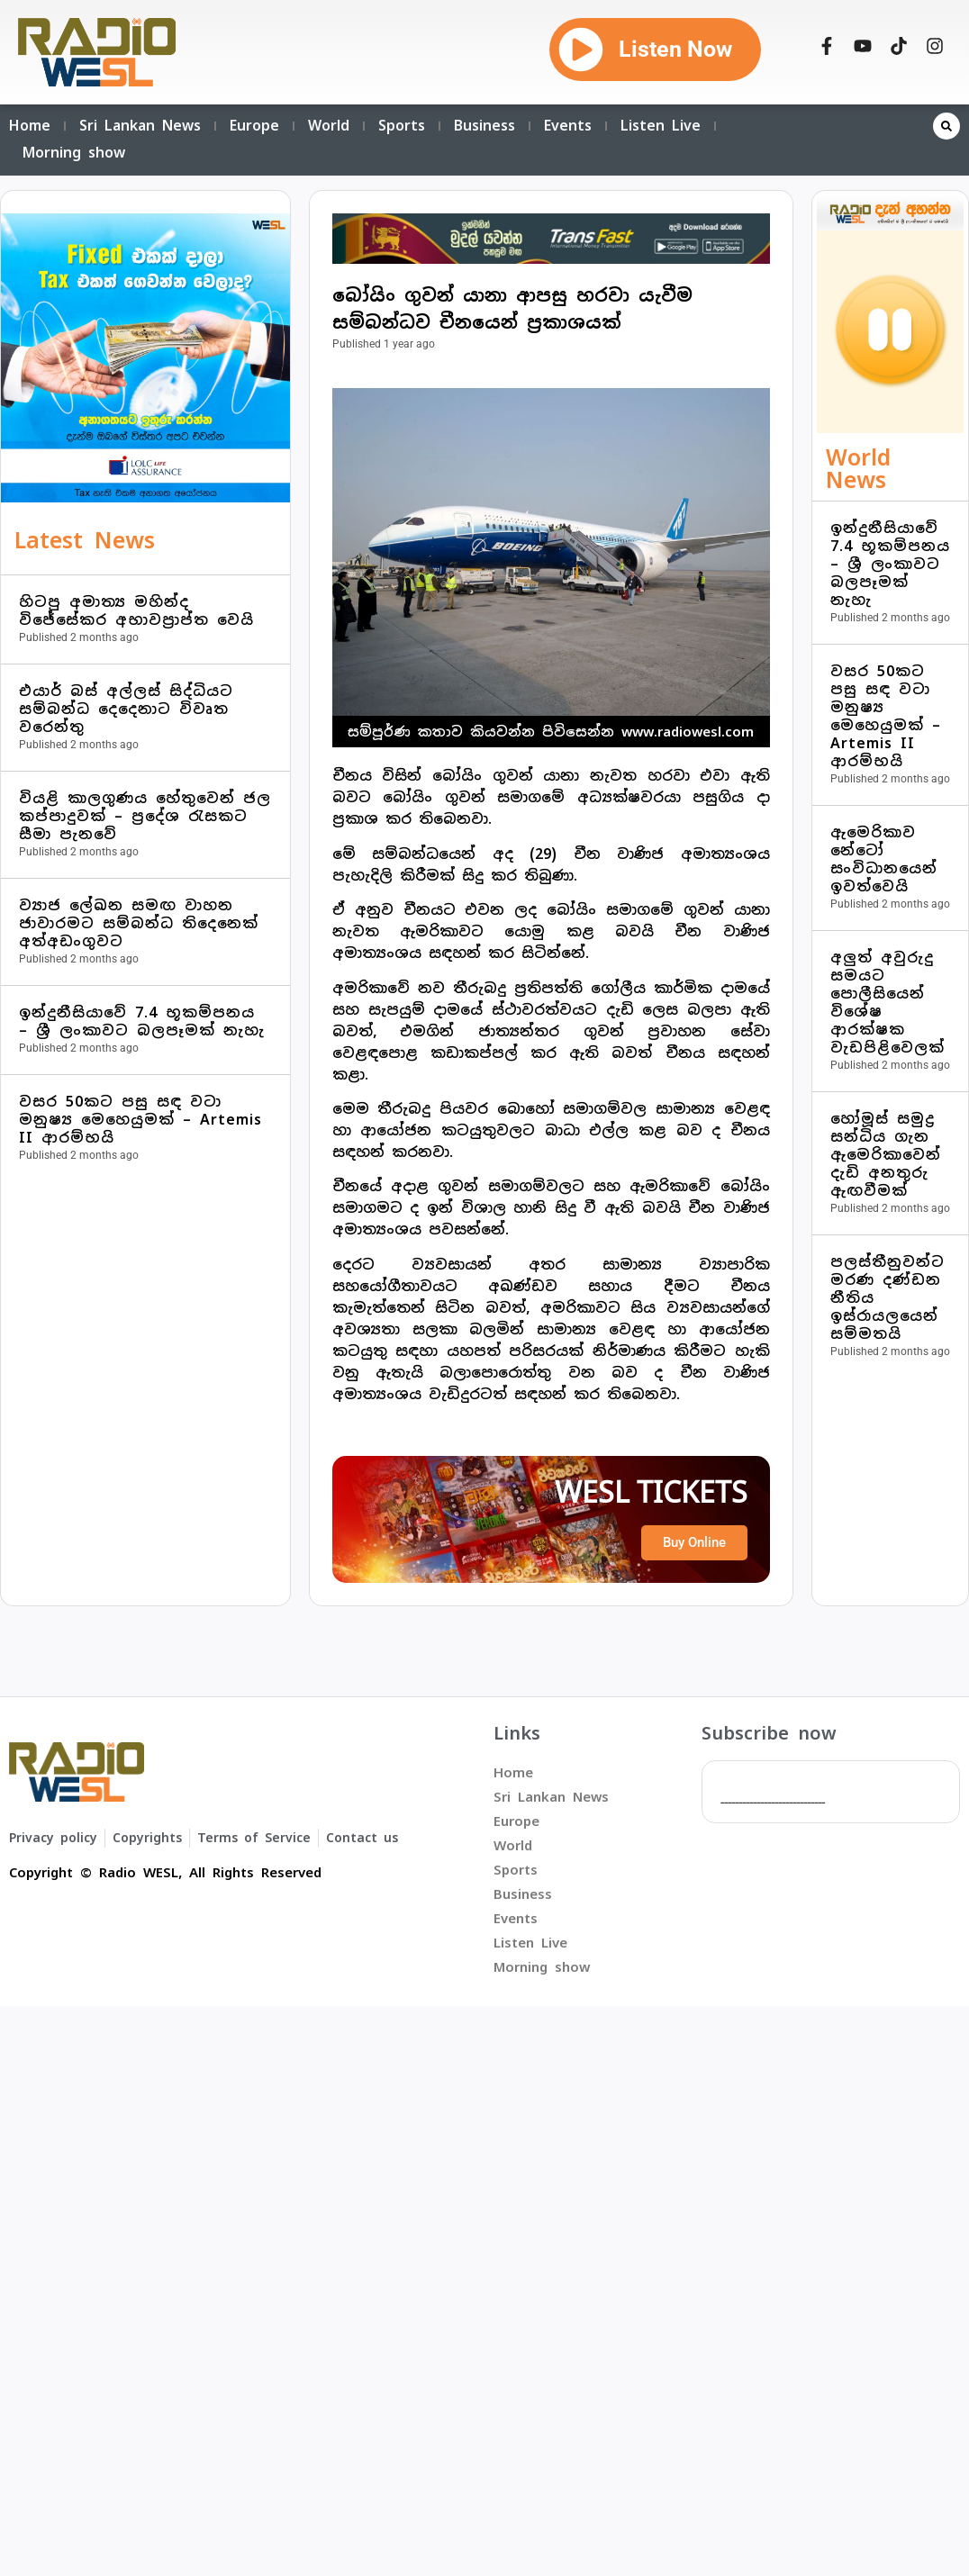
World (328, 125)
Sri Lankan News (140, 125)
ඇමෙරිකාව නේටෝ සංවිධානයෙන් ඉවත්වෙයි (883, 859)
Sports (401, 125)
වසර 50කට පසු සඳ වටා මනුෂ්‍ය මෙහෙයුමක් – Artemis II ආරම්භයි (140, 1119)
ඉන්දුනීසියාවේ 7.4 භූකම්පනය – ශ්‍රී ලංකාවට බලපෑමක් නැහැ (142, 1021)
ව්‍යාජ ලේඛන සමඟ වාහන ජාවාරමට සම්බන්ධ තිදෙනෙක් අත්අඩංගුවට (138, 923)
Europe (254, 125)
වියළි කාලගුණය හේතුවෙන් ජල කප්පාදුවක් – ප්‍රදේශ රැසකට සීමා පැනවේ (145, 816)
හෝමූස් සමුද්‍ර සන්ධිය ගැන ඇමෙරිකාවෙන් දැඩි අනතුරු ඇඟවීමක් (885, 1154)
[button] (946, 126)
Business (484, 125)
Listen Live (660, 125)
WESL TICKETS (651, 1492)
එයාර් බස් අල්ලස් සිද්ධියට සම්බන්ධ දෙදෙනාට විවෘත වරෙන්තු (126, 709)
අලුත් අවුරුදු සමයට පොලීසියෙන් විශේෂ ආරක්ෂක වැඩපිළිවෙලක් (887, 1002)
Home (29, 125)
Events (568, 125)
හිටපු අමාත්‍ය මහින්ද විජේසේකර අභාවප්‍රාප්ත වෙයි (136, 610)
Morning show (74, 152)
